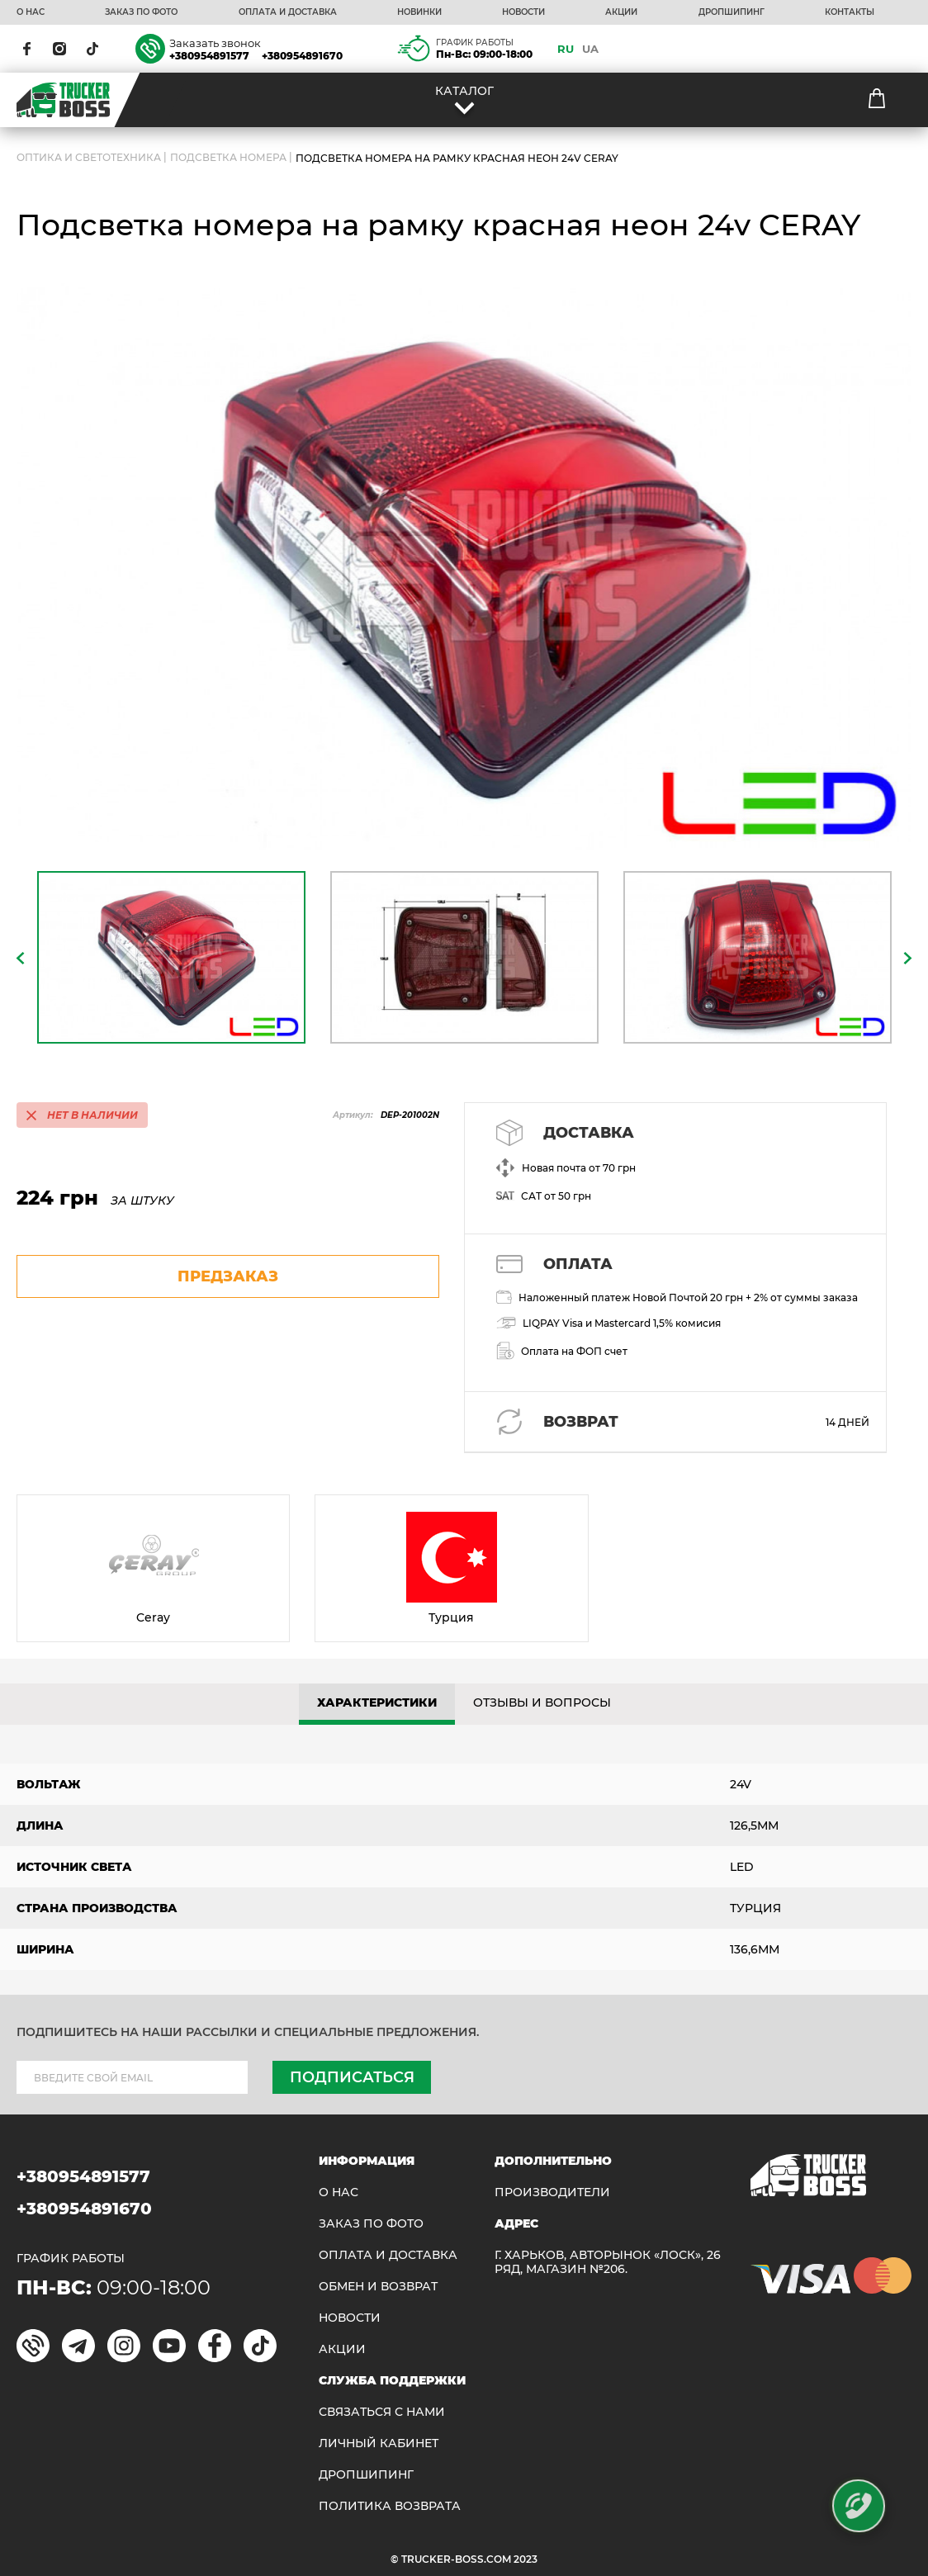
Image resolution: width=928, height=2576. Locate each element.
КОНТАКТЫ (849, 12)
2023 (525, 2559)
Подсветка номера (228, 157)
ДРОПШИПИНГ (731, 12)
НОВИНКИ (419, 12)
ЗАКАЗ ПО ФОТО (141, 12)
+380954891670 (302, 56)
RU (565, 48)
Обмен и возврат (378, 2287)
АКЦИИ (621, 12)
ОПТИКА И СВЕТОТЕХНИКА (89, 157)
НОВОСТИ (523, 12)
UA (590, 48)
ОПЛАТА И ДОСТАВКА (288, 12)
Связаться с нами (382, 2412)
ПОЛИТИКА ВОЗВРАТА (390, 2506)
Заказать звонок (215, 43)
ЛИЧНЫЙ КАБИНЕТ (378, 2443)
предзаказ (228, 1276)
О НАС (31, 12)
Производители (552, 2192)
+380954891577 (209, 56)
